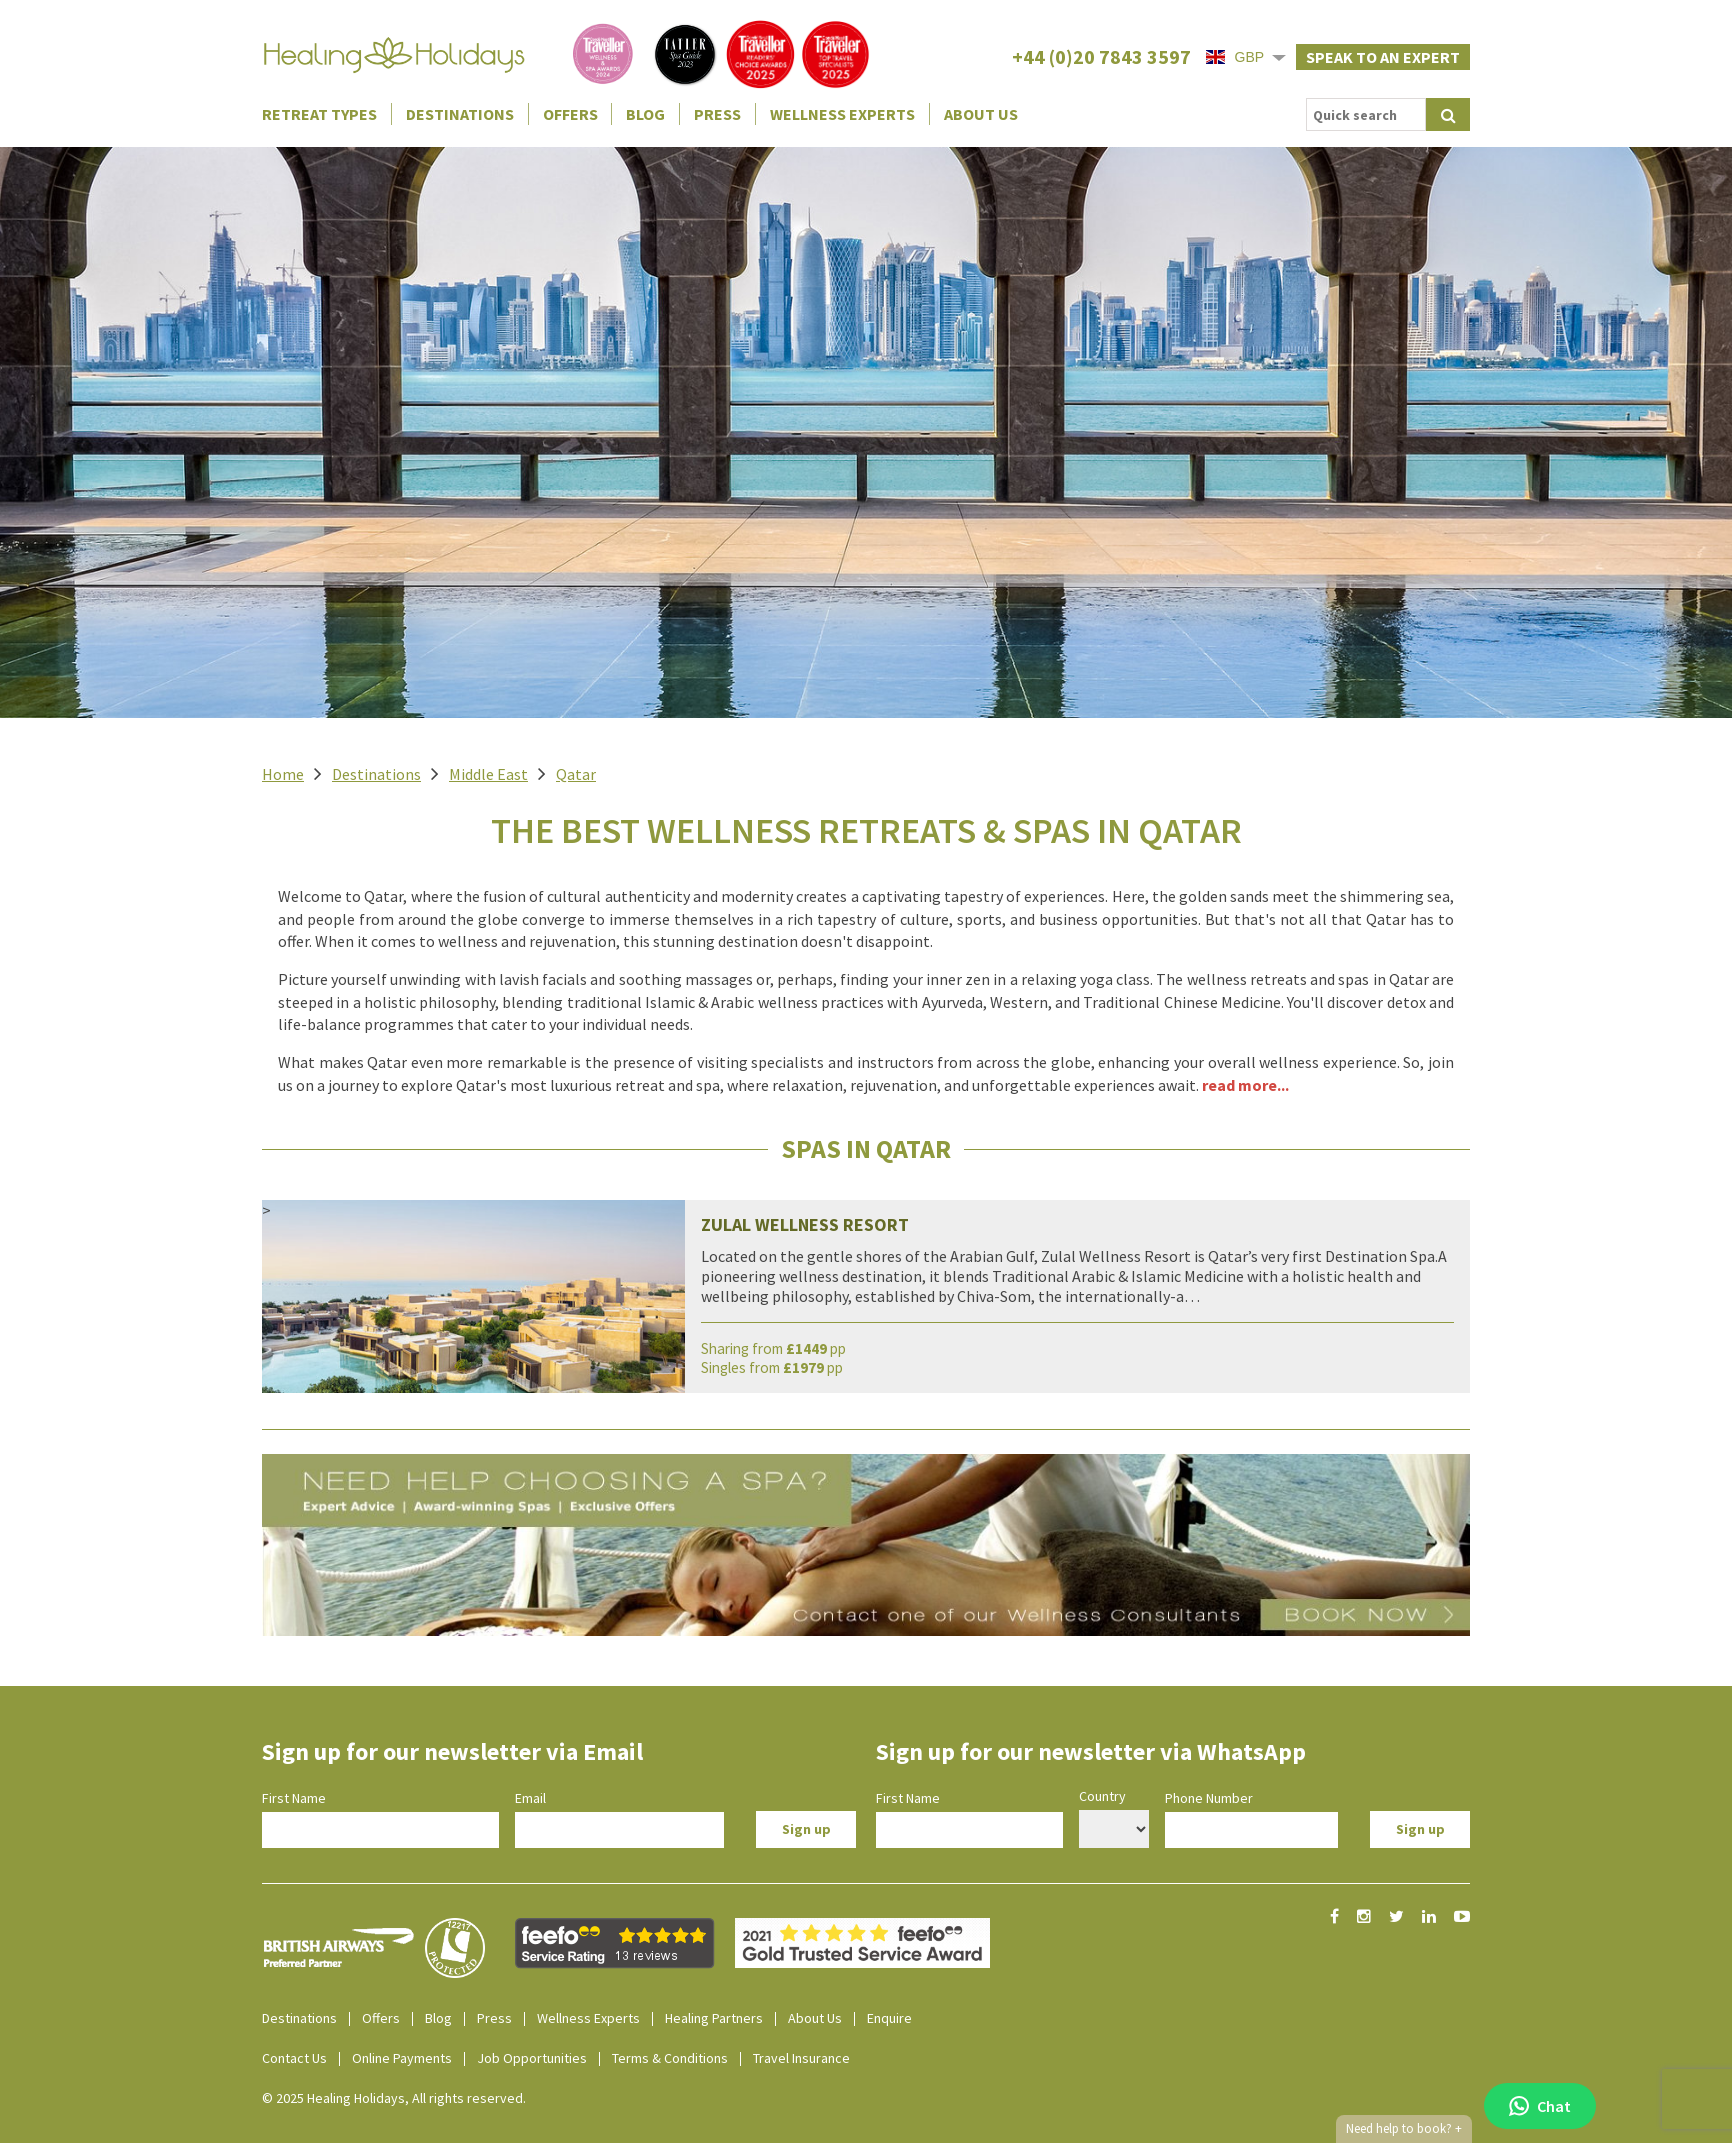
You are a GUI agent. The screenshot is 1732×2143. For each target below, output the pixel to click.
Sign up (806, 1829)
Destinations (460, 114)
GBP (1235, 57)
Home (283, 774)
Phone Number (1209, 1798)
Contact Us (294, 2058)
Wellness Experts (842, 114)
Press (717, 114)
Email (530, 1798)
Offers (570, 114)
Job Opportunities (532, 2058)
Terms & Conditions (670, 2058)
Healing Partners (714, 2018)
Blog (645, 114)
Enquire (889, 2018)
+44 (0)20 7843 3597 (1101, 56)
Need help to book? (1404, 2129)
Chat (1540, 2106)
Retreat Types (319, 114)
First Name (294, 1798)
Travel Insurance (801, 2058)
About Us (981, 114)
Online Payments (402, 2058)
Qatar (576, 774)
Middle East (488, 774)
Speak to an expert (1383, 57)
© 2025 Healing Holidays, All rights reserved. (394, 2098)
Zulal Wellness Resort (805, 1224)
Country (1102, 1796)
